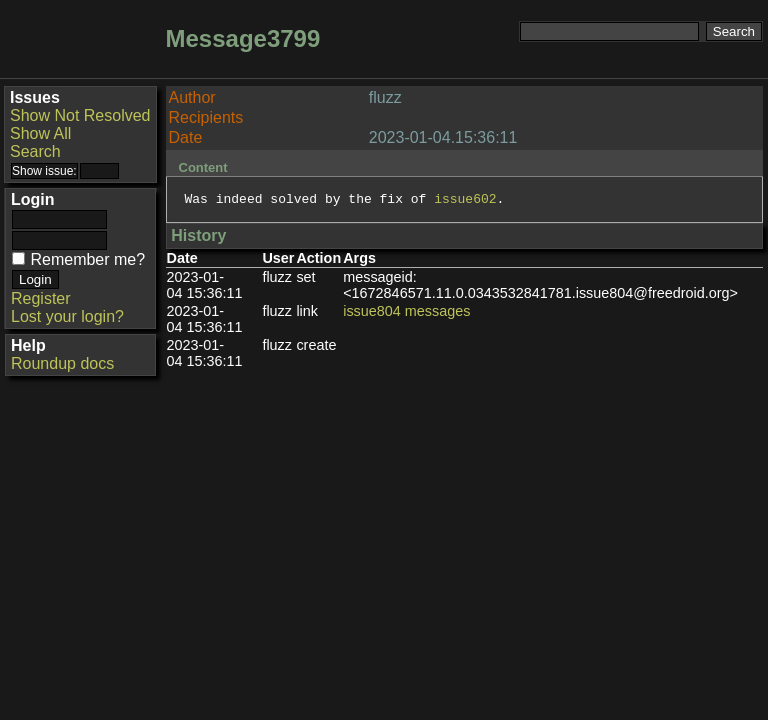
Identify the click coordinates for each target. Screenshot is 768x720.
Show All (40, 133)
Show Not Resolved (80, 115)
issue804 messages (406, 314)
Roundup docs (62, 363)
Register (41, 298)
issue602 (465, 201)
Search (35, 151)
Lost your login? (67, 316)
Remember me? (87, 259)
